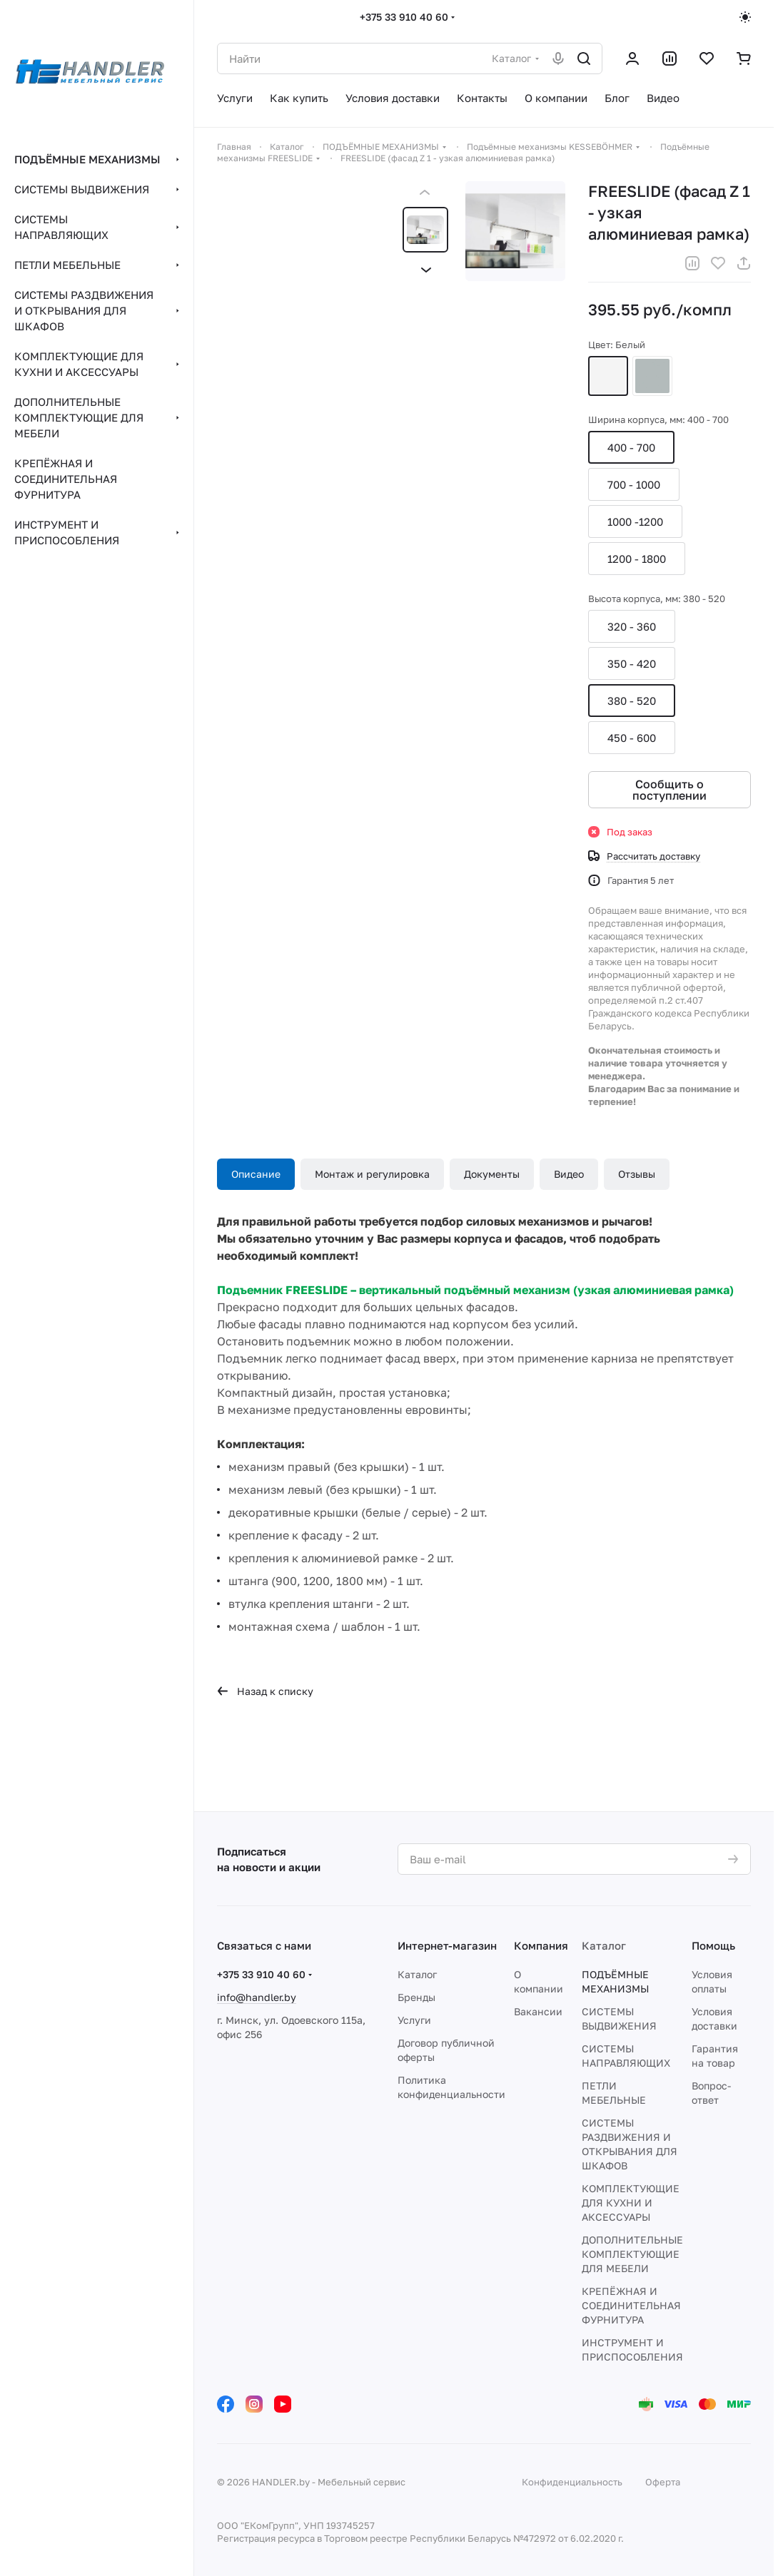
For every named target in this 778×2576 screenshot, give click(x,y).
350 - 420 (631, 663)
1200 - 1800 (636, 558)
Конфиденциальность (572, 2482)
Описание (256, 1174)
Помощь (713, 1945)
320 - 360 (631, 626)
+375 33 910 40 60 (404, 17)
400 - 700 (631, 447)
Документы (492, 1174)
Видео (569, 1174)
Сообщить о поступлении (669, 790)
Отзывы (636, 1174)
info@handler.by (256, 1997)
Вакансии (538, 2011)
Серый (652, 376)
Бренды (416, 1997)
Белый (608, 376)
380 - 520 (631, 700)
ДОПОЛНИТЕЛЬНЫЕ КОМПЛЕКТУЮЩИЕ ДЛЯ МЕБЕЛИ (632, 2254)
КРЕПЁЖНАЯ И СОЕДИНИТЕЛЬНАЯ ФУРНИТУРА (631, 2305)
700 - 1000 (633, 484)
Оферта (662, 2482)
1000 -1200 (635, 521)
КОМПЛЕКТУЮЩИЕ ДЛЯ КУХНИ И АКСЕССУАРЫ (631, 2202)
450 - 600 (631, 737)
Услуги (414, 2020)
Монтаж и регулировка (372, 1174)
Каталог (417, 1974)
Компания (541, 1945)
